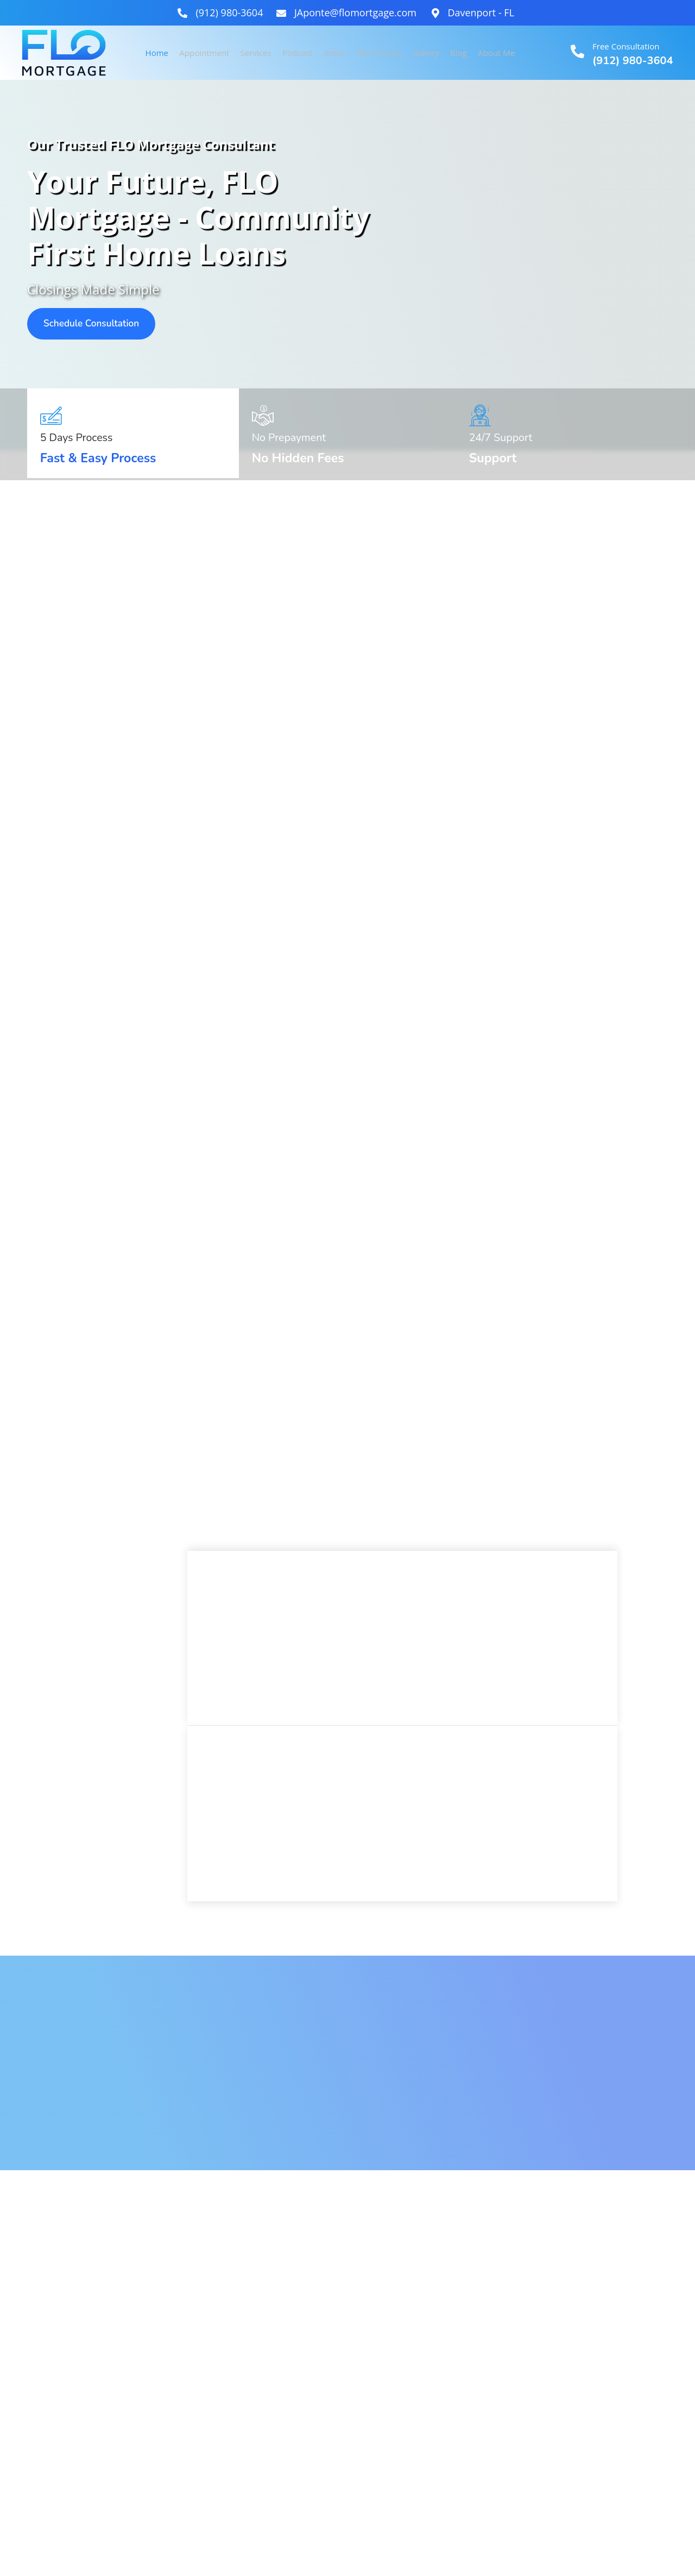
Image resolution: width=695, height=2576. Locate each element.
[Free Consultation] (577, 51)
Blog (459, 52)
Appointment (206, 52)
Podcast (298, 52)
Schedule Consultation (96, 323)
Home (158, 52)
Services (257, 52)
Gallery (426, 52)
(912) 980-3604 (632, 60)
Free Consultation (625, 46)
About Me (496, 52)
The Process (379, 52)
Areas (335, 52)
